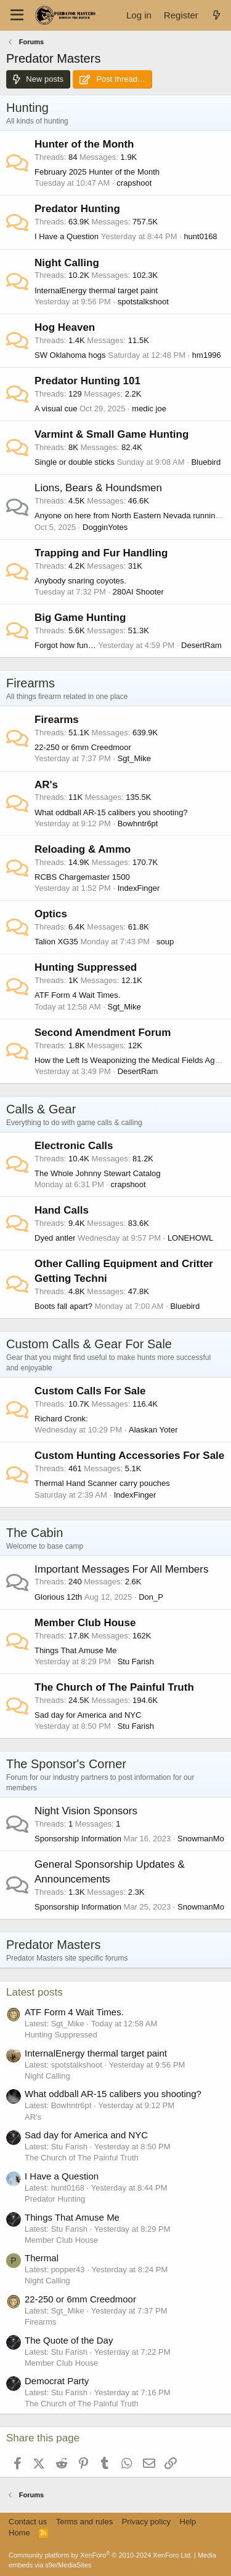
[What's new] (217, 15)
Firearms (30, 683)
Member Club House (85, 1623)
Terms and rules (84, 2521)
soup (165, 941)
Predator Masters (53, 1944)
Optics (50, 914)
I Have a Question (66, 236)
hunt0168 (200, 236)
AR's (46, 785)
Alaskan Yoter (153, 1429)
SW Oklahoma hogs (70, 355)
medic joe (149, 408)
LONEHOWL (190, 1238)
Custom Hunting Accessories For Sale (129, 1455)
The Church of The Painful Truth (114, 1687)
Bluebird (206, 462)
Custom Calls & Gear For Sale (89, 1344)
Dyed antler (54, 1238)
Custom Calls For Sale (89, 1391)
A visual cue (55, 408)
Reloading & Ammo (82, 849)
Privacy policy (146, 2521)
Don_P (151, 1597)
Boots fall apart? (63, 1306)
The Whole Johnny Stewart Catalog (97, 1173)
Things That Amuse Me (75, 1650)
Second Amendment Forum (102, 1032)
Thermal (42, 2258)
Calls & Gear (41, 1109)
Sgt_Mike (134, 758)
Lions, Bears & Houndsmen (98, 488)
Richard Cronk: (61, 1418)
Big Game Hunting (80, 617)
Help (188, 2521)
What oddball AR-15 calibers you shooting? (111, 812)
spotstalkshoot (143, 301)
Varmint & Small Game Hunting (111, 434)
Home (19, 2532)
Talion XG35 (56, 941)
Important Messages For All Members (121, 1569)
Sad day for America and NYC (87, 1715)
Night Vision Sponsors (85, 1811)
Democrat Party (57, 2381)
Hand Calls (61, 1210)
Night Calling (66, 263)
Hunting (27, 107)
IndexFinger (139, 888)
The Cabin (34, 1532)
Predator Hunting (77, 209)
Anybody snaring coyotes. (80, 580)
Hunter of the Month (84, 144)
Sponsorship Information (77, 1838)
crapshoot (134, 183)
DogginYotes (105, 527)
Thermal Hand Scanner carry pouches (102, 1483)
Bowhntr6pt (138, 823)
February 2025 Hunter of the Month (97, 171)
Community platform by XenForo (100, 2555)
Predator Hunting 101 (87, 381)
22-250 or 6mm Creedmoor (82, 747)
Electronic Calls (73, 1146)
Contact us (28, 2521)
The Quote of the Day (69, 2340)
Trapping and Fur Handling (101, 553)
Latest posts (34, 1992)
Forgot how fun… (65, 645)
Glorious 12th (58, 1597)
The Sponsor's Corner (66, 1764)
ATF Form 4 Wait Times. (77, 995)
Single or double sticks (74, 462)
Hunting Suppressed (85, 967)
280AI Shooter (138, 591)
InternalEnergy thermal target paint (96, 290)
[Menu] (16, 15)
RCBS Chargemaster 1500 (82, 877)
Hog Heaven (64, 327)
